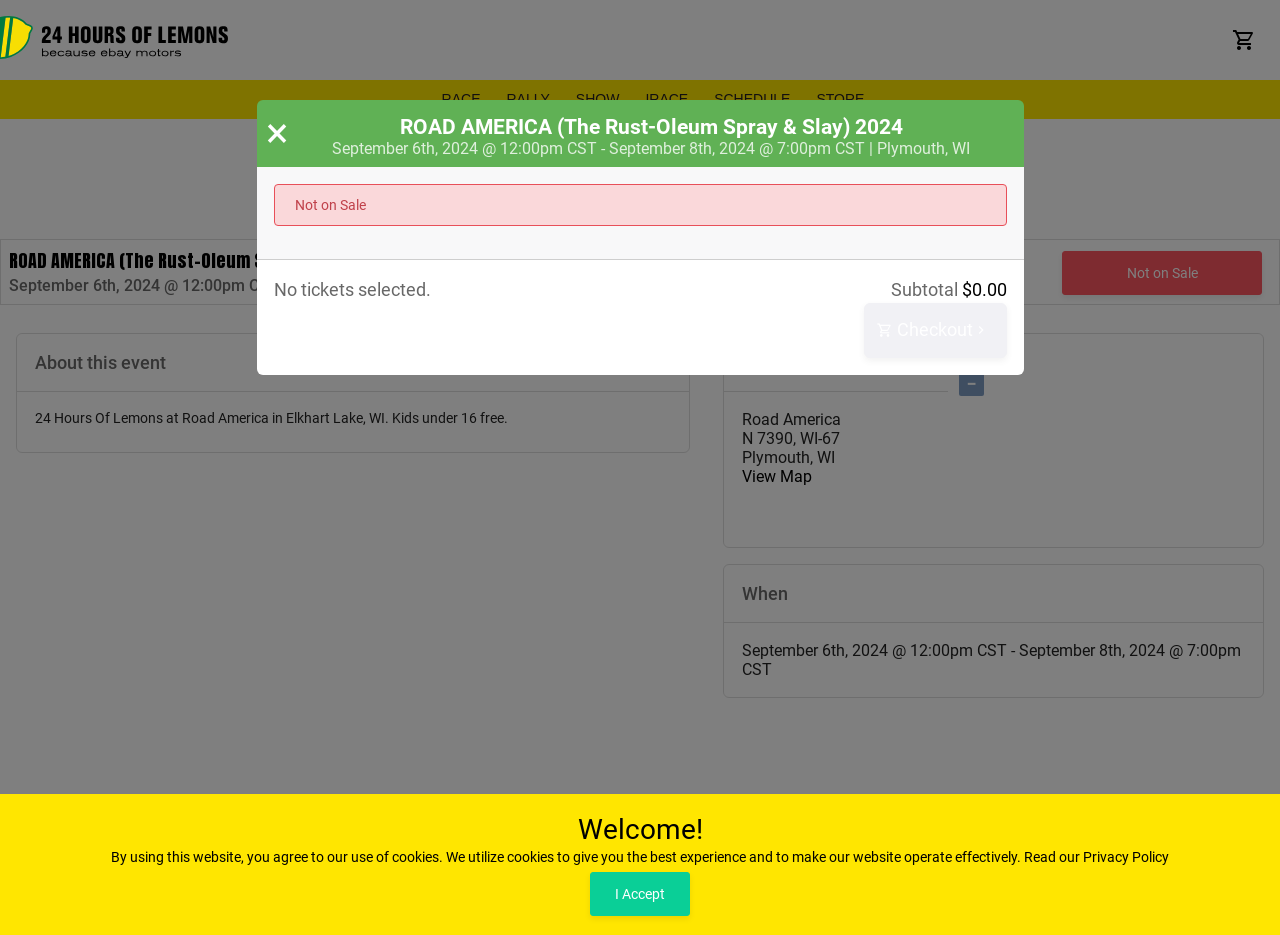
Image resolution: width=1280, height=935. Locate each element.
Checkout (933, 330)
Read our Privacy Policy (1096, 857)
